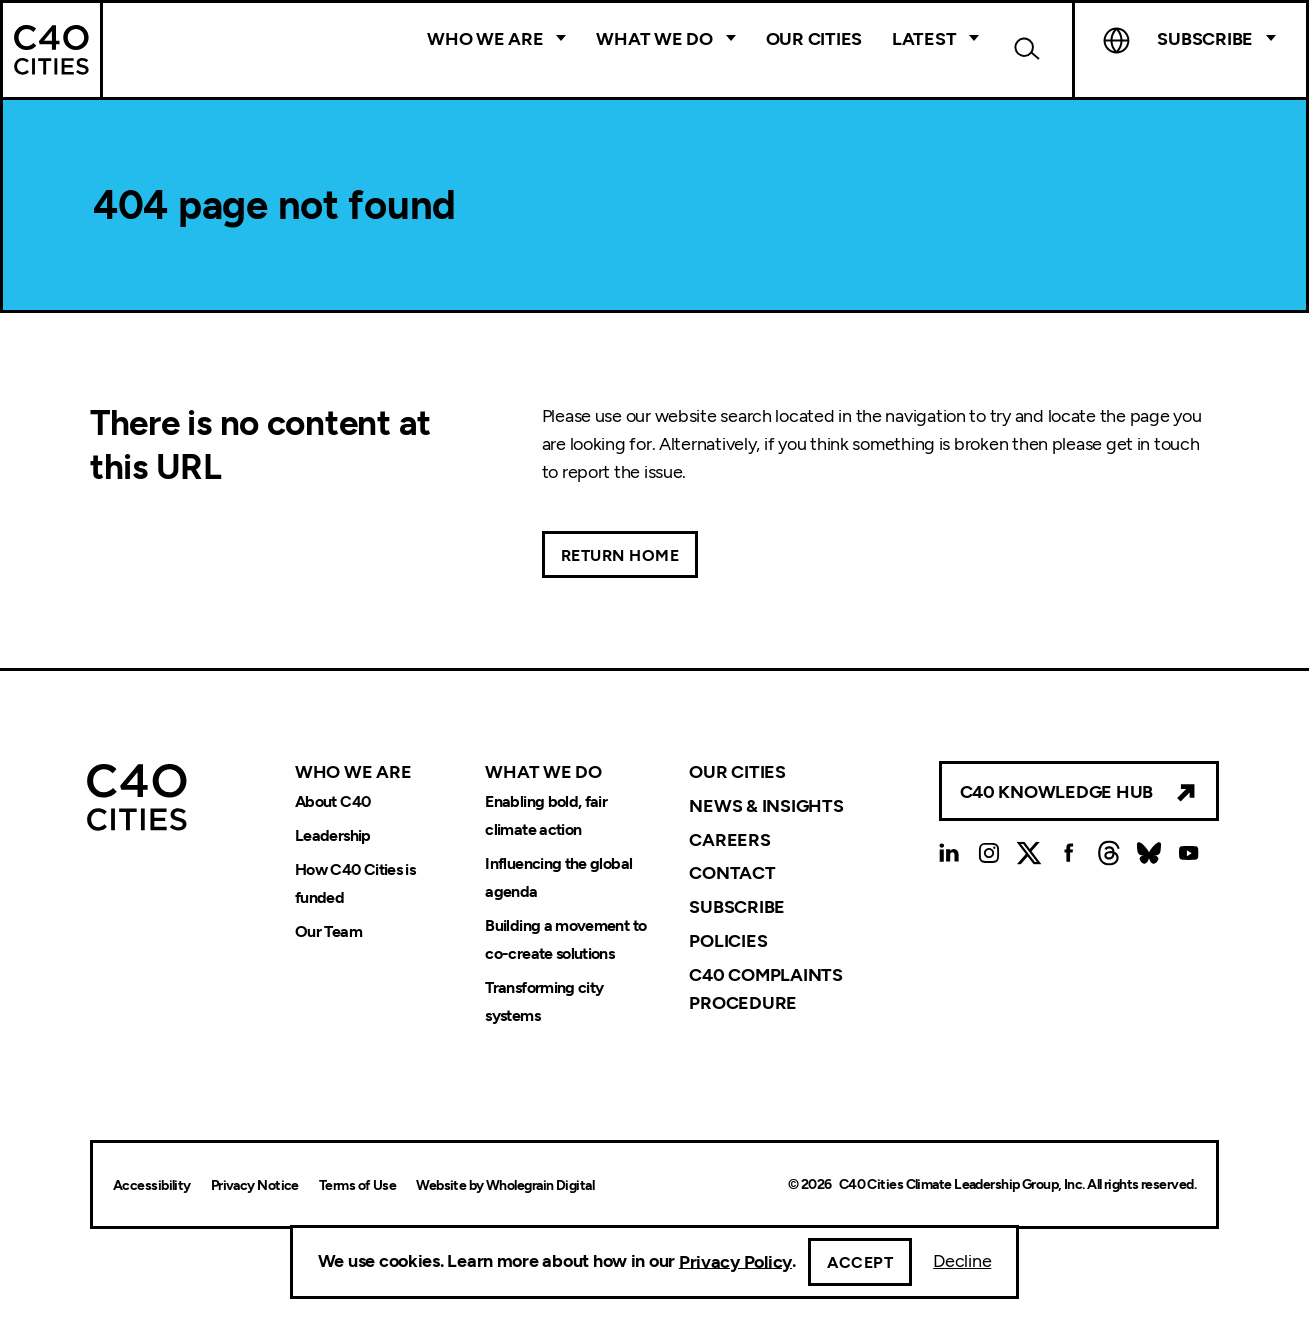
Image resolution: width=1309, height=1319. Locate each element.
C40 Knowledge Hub (1056, 792)
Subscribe (1205, 39)
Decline (962, 1261)
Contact (732, 873)
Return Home (620, 555)
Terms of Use (357, 1185)
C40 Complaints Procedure (765, 989)
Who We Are (485, 39)
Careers (729, 839)
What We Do (654, 39)
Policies (728, 941)
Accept (860, 1262)
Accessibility (152, 1185)
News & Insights (766, 805)
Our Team (328, 931)
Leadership (333, 836)
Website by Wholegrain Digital (505, 1185)
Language (1116, 40)
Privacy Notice (255, 1185)
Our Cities (814, 39)
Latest (924, 39)
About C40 (332, 802)
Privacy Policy (735, 1261)
